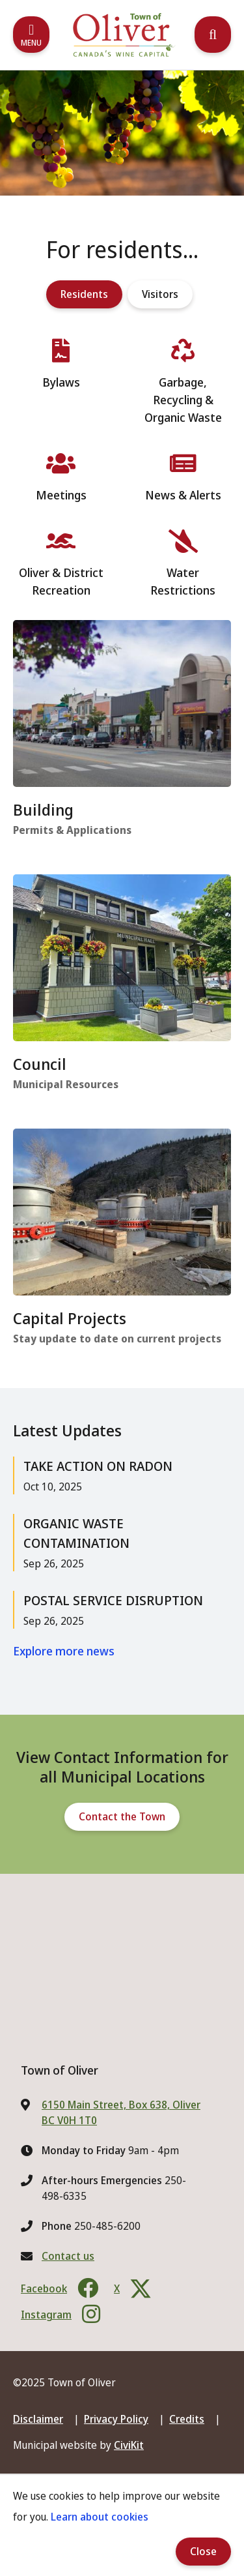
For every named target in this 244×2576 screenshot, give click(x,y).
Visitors (160, 294)
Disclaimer (38, 2419)
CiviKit (129, 2445)
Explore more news (64, 1651)
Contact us (68, 2256)
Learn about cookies (99, 2516)
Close (203, 2551)
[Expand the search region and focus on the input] (213, 34)
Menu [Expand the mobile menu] (31, 42)
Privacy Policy (116, 2419)
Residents (84, 294)
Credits (186, 2419)
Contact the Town (122, 1816)
